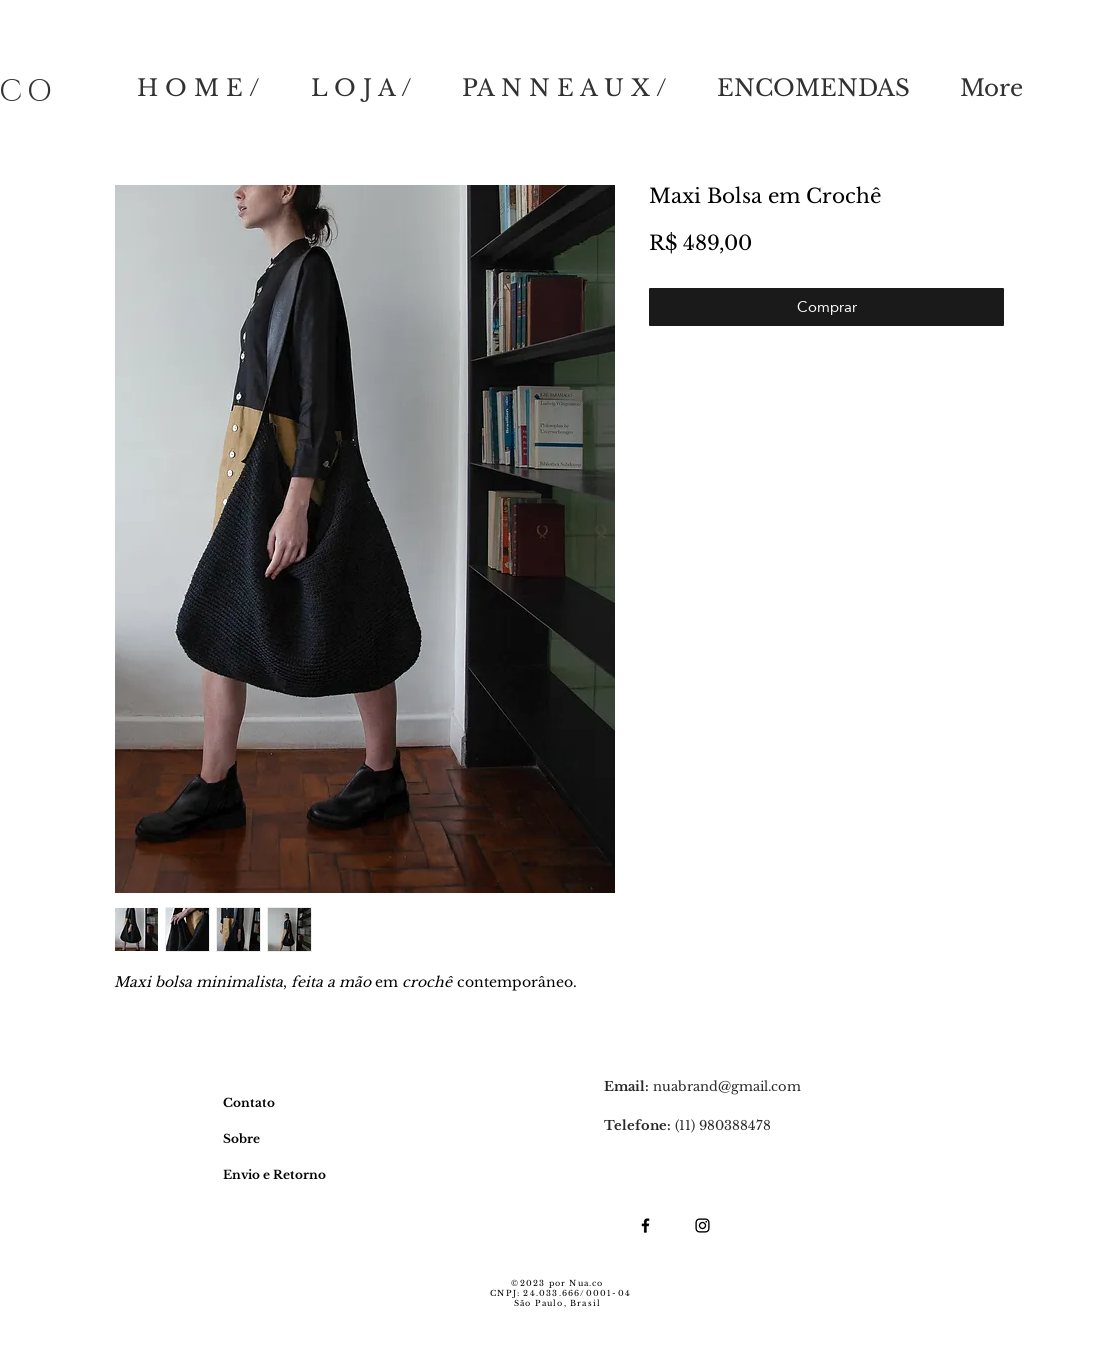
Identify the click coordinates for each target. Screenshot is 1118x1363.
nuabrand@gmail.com (727, 1086)
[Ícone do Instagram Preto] (702, 1225)
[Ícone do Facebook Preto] (645, 1225)
